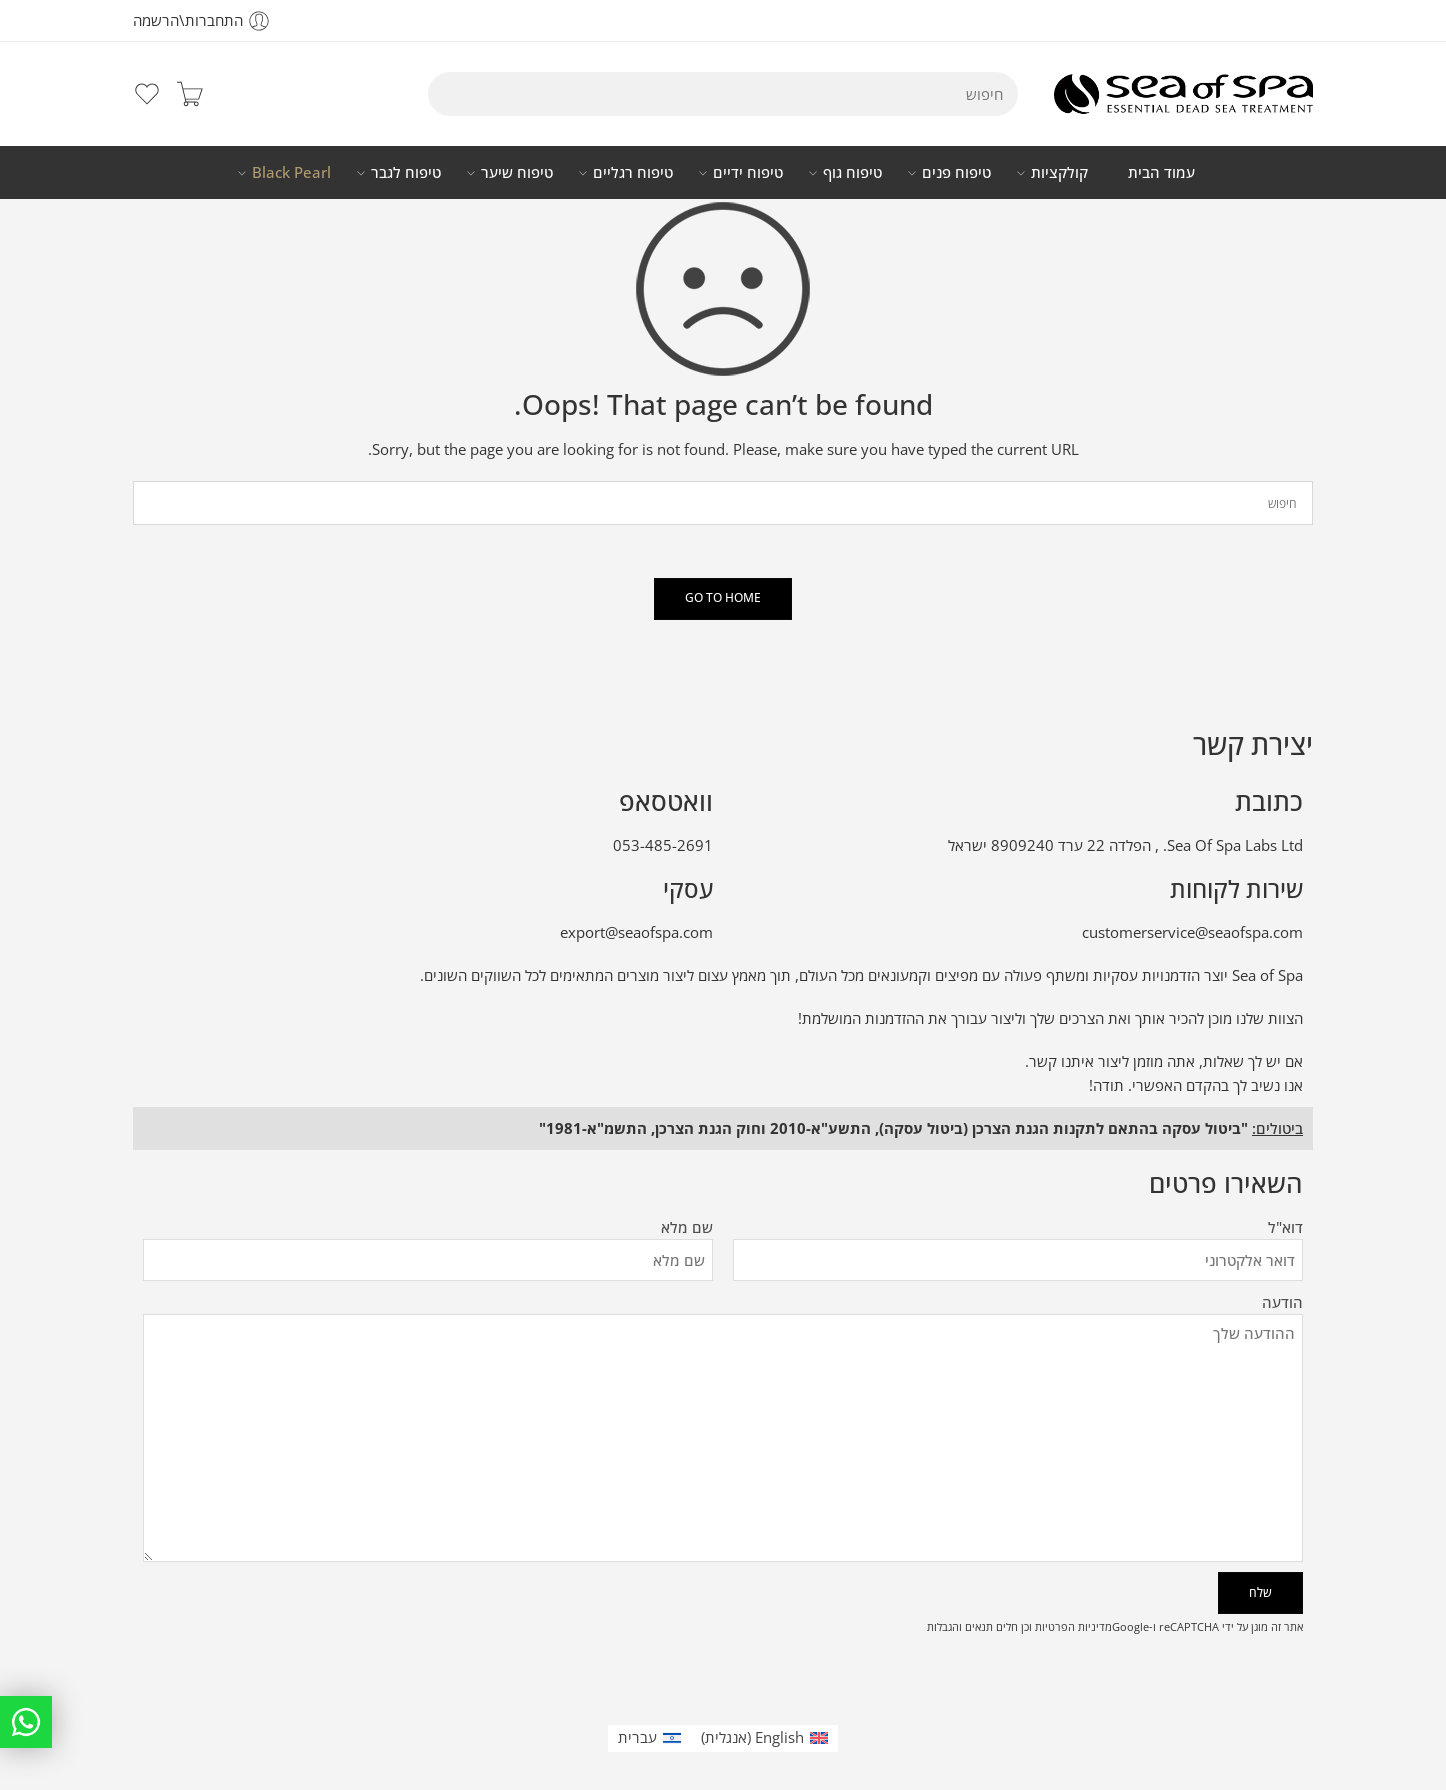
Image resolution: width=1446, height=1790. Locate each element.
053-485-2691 (663, 845)
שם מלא (428, 1228)
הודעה (723, 1315)
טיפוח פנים (956, 173)
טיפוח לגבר (406, 173)
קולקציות (1059, 173)
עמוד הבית (1161, 172)
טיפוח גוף (852, 173)
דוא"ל (1018, 1228)
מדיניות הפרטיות (1073, 1626)
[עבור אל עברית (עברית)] (649, 1738)
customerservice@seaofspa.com (1192, 932)
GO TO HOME (723, 597)
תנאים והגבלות (960, 1626)
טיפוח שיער (517, 173)
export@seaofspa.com (636, 932)
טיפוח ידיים (748, 173)
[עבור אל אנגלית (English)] (764, 1738)
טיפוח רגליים (633, 173)
